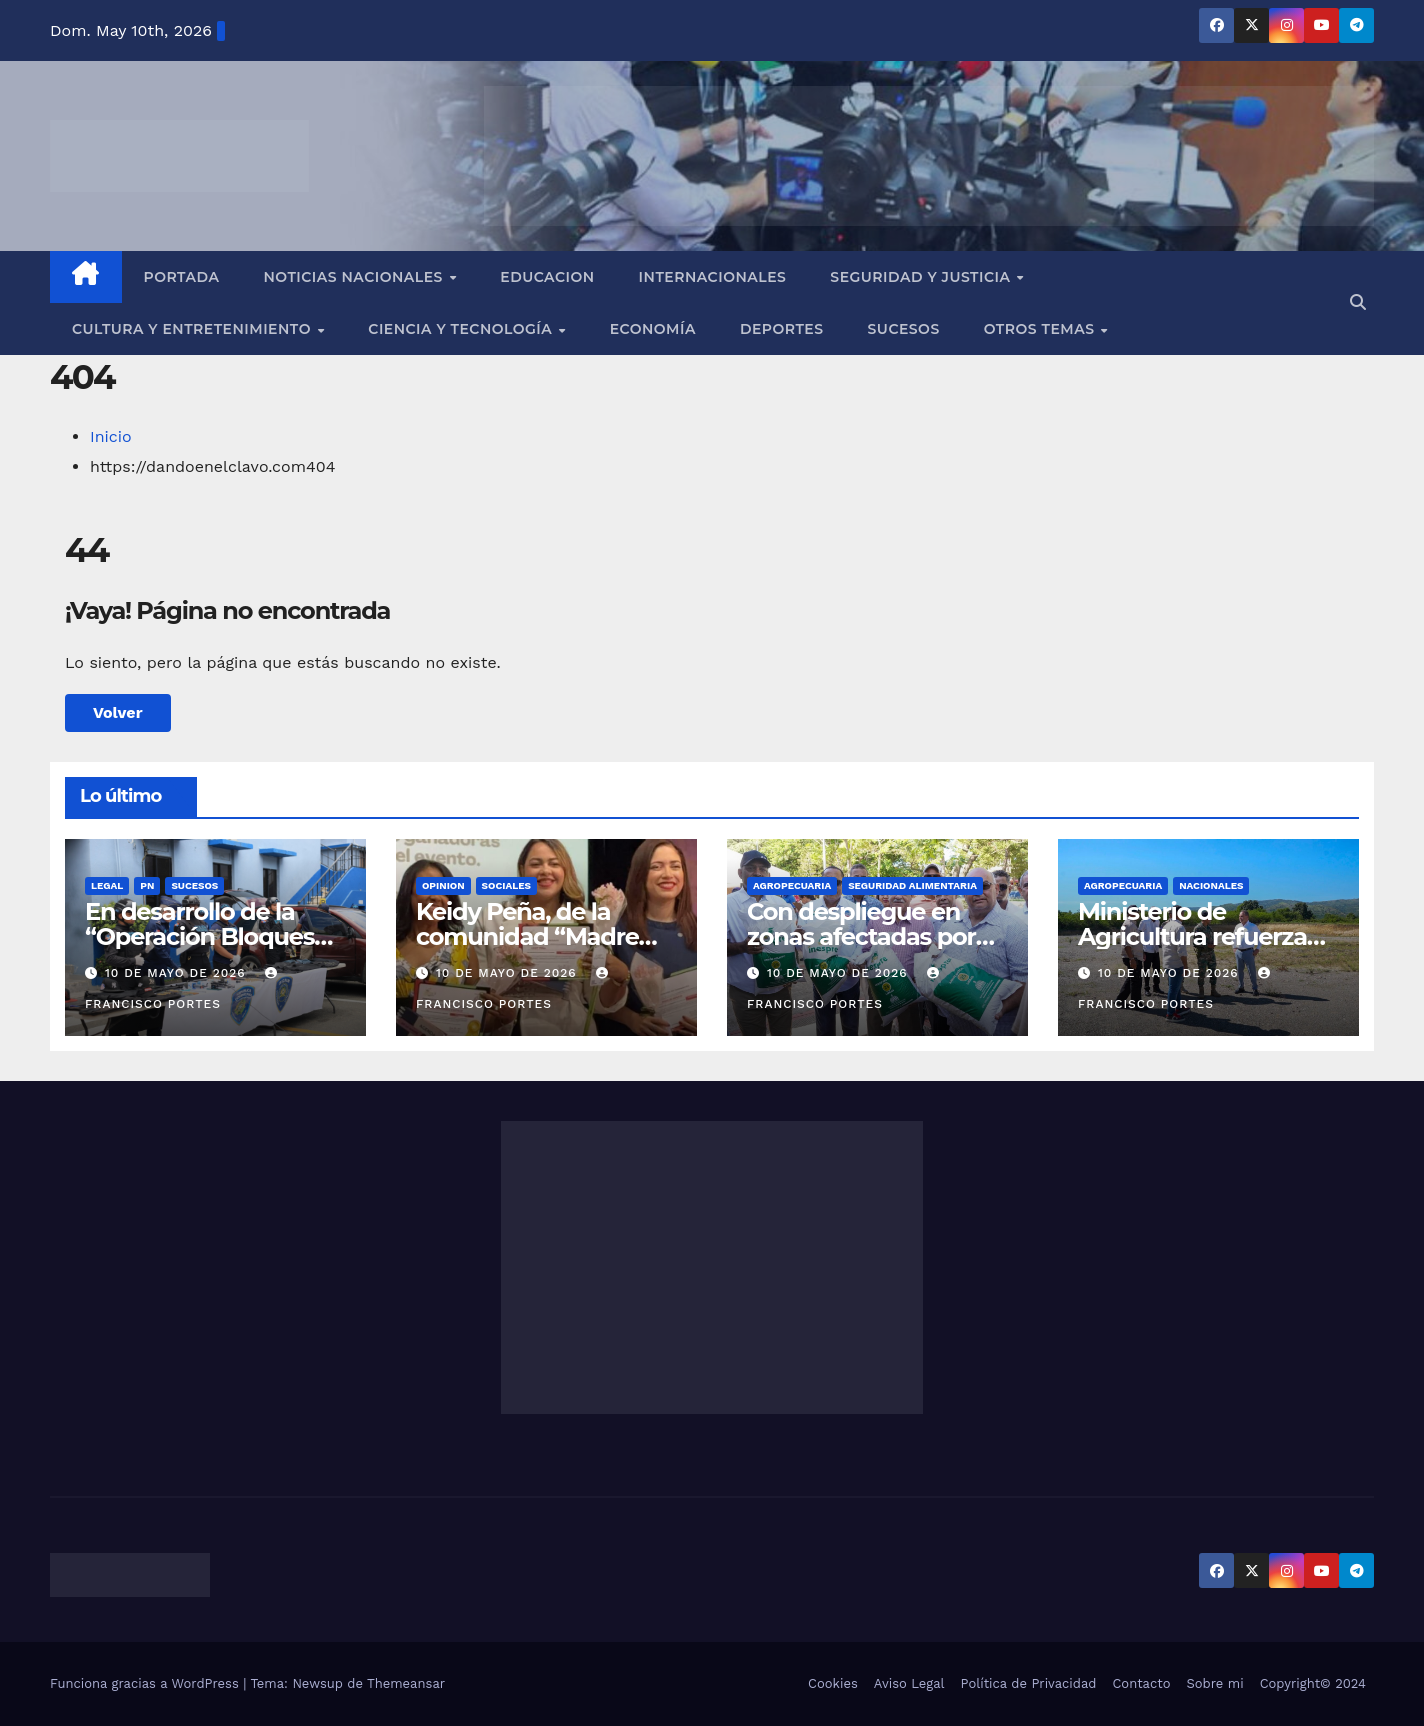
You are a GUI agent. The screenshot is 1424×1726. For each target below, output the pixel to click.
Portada (182, 277)
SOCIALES (506, 885)
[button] (1358, 302)
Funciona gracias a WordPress (146, 1683)
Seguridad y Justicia (922, 277)
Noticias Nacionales (355, 277)
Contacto (1141, 1683)
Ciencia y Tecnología (462, 329)
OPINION (443, 885)
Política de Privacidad (1029, 1683)
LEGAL (107, 885)
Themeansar (406, 1683)
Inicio (111, 436)
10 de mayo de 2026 (178, 973)
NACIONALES (1211, 885)
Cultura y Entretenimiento (193, 329)
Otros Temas (1041, 329)
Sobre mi (1214, 1683)
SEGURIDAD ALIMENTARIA (912, 885)
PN (147, 885)
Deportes (782, 329)
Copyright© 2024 (1313, 1683)
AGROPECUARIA (792, 885)
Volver (118, 712)
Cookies (833, 1683)
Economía (653, 329)
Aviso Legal (909, 1683)
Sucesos (904, 329)
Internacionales (713, 277)
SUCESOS (194, 885)
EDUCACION (547, 277)
